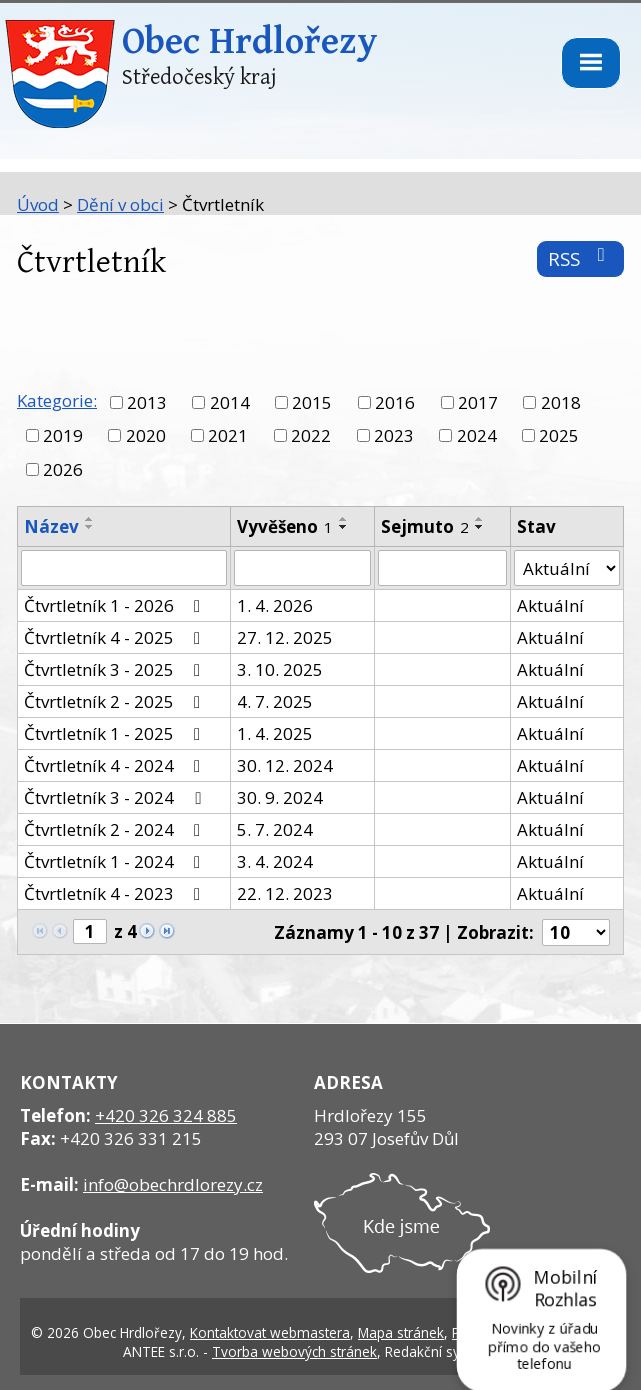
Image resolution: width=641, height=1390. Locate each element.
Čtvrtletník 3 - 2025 (116, 669)
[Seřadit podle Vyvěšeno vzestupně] (344, 519)
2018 (561, 402)
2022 (311, 435)
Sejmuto (425, 526)
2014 (230, 402)
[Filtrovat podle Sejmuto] (442, 568)
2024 (477, 435)
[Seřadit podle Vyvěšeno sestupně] (344, 527)
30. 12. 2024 (285, 765)
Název (51, 526)
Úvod (38, 204)
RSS (580, 258)
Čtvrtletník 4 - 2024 (116, 765)
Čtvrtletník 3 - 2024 (116, 797)
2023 (394, 435)
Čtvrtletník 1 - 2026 (116, 605)
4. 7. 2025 (275, 701)
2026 (63, 469)
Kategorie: (57, 400)
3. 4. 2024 (275, 861)
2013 (147, 402)
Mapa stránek (401, 1332)
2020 (146, 435)
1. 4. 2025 (275, 733)
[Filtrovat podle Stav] (567, 568)
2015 (312, 402)
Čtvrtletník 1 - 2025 (116, 733)
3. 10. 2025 (280, 669)
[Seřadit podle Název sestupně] (90, 527)
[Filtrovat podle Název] (124, 568)
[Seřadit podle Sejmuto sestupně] (480, 527)
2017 (478, 402)
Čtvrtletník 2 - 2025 (116, 701)
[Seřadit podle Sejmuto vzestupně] (480, 519)
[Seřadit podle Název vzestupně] (90, 519)
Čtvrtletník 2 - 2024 (116, 829)
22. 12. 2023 (285, 893)
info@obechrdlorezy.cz (173, 1184)
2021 (228, 435)
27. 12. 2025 (285, 637)
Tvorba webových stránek (294, 1351)
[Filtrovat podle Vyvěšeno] (302, 568)
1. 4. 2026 (275, 605)
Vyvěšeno (285, 526)
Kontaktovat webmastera (270, 1332)
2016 (395, 402)
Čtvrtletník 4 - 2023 (116, 893)
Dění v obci (120, 204)
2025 (559, 435)
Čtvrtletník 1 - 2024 (116, 861)
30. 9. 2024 (280, 797)
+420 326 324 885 (166, 1115)
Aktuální (550, 605)
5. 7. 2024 (275, 829)
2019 (63, 435)
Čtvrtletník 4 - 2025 (116, 637)
